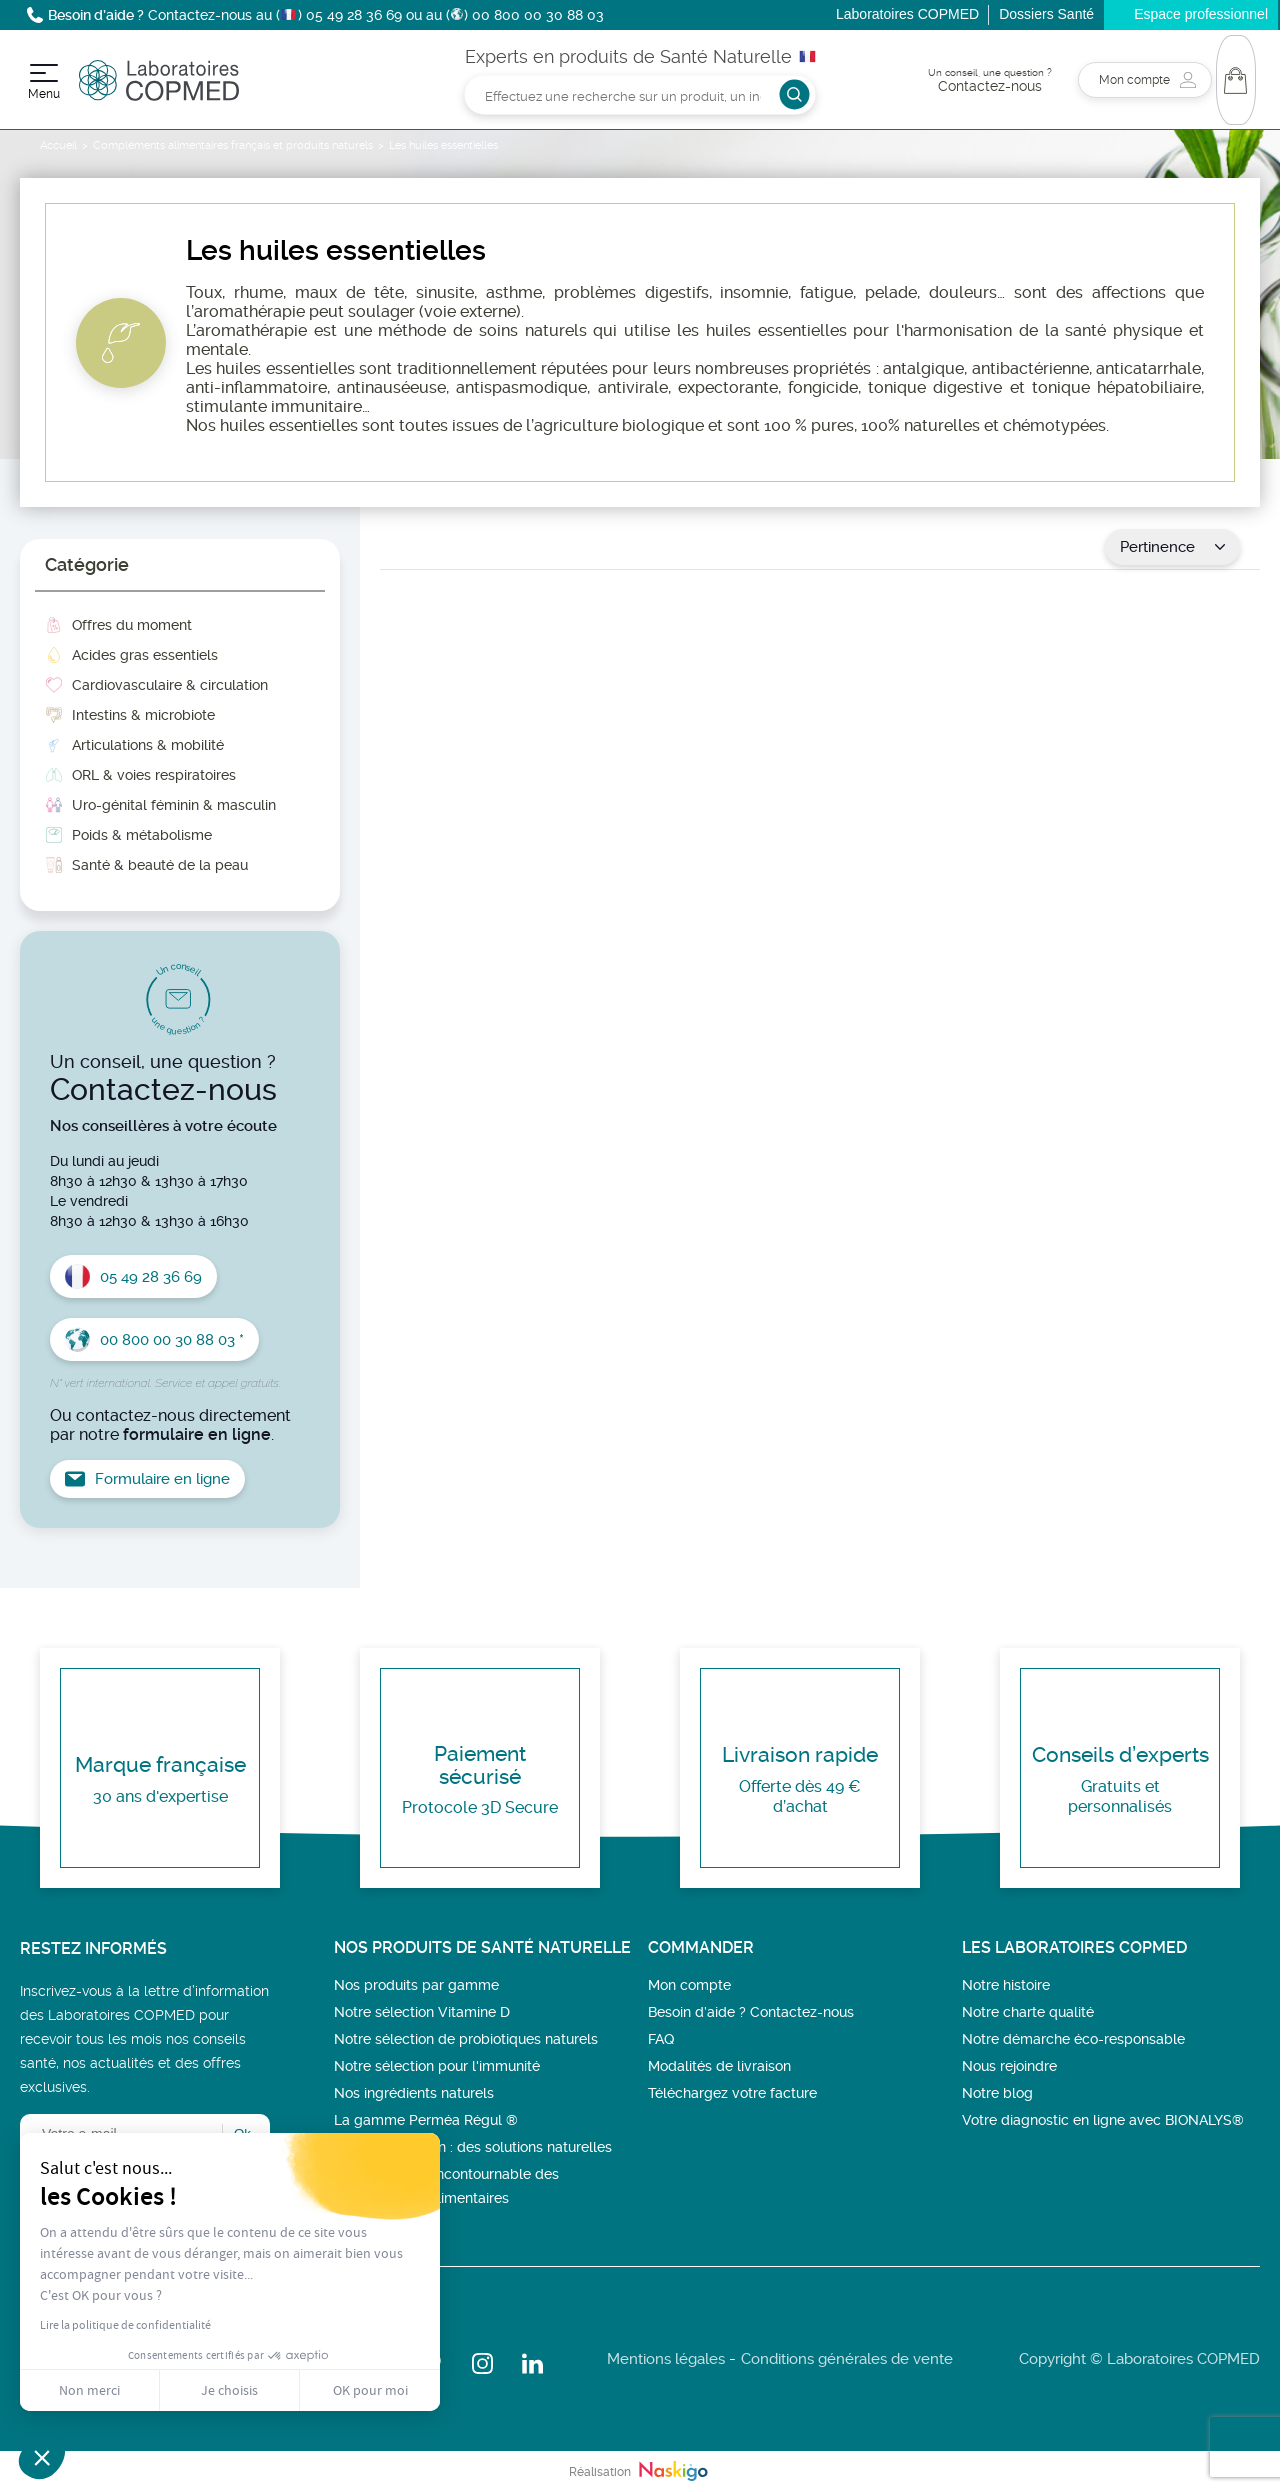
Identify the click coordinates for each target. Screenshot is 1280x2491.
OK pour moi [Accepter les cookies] (370, 2390)
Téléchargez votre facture (732, 2093)
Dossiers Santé (1046, 14)
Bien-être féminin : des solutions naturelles (473, 2147)
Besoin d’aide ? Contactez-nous (751, 2012)
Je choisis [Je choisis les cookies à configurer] (229, 2390)
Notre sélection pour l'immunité (437, 2066)
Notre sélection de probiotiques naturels (466, 2039)
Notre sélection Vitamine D (422, 2012)
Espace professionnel (1201, 14)
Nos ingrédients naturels (414, 2093)
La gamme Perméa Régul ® (426, 2120)
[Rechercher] (640, 94)
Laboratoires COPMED (907, 14)
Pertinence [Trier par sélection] (1172, 547)
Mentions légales (666, 2359)
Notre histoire (1006, 1985)
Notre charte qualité (1028, 2012)
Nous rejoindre (1009, 2066)
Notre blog (997, 2093)
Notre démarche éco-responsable (1073, 2039)
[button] (42, 2457)
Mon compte (689, 1985)
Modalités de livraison (719, 2066)
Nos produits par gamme (416, 1985)
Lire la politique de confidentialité (125, 2325)
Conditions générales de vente (847, 2359)
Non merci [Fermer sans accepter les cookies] (89, 2390)
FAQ (661, 2039)
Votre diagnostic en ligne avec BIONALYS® (1103, 2120)
